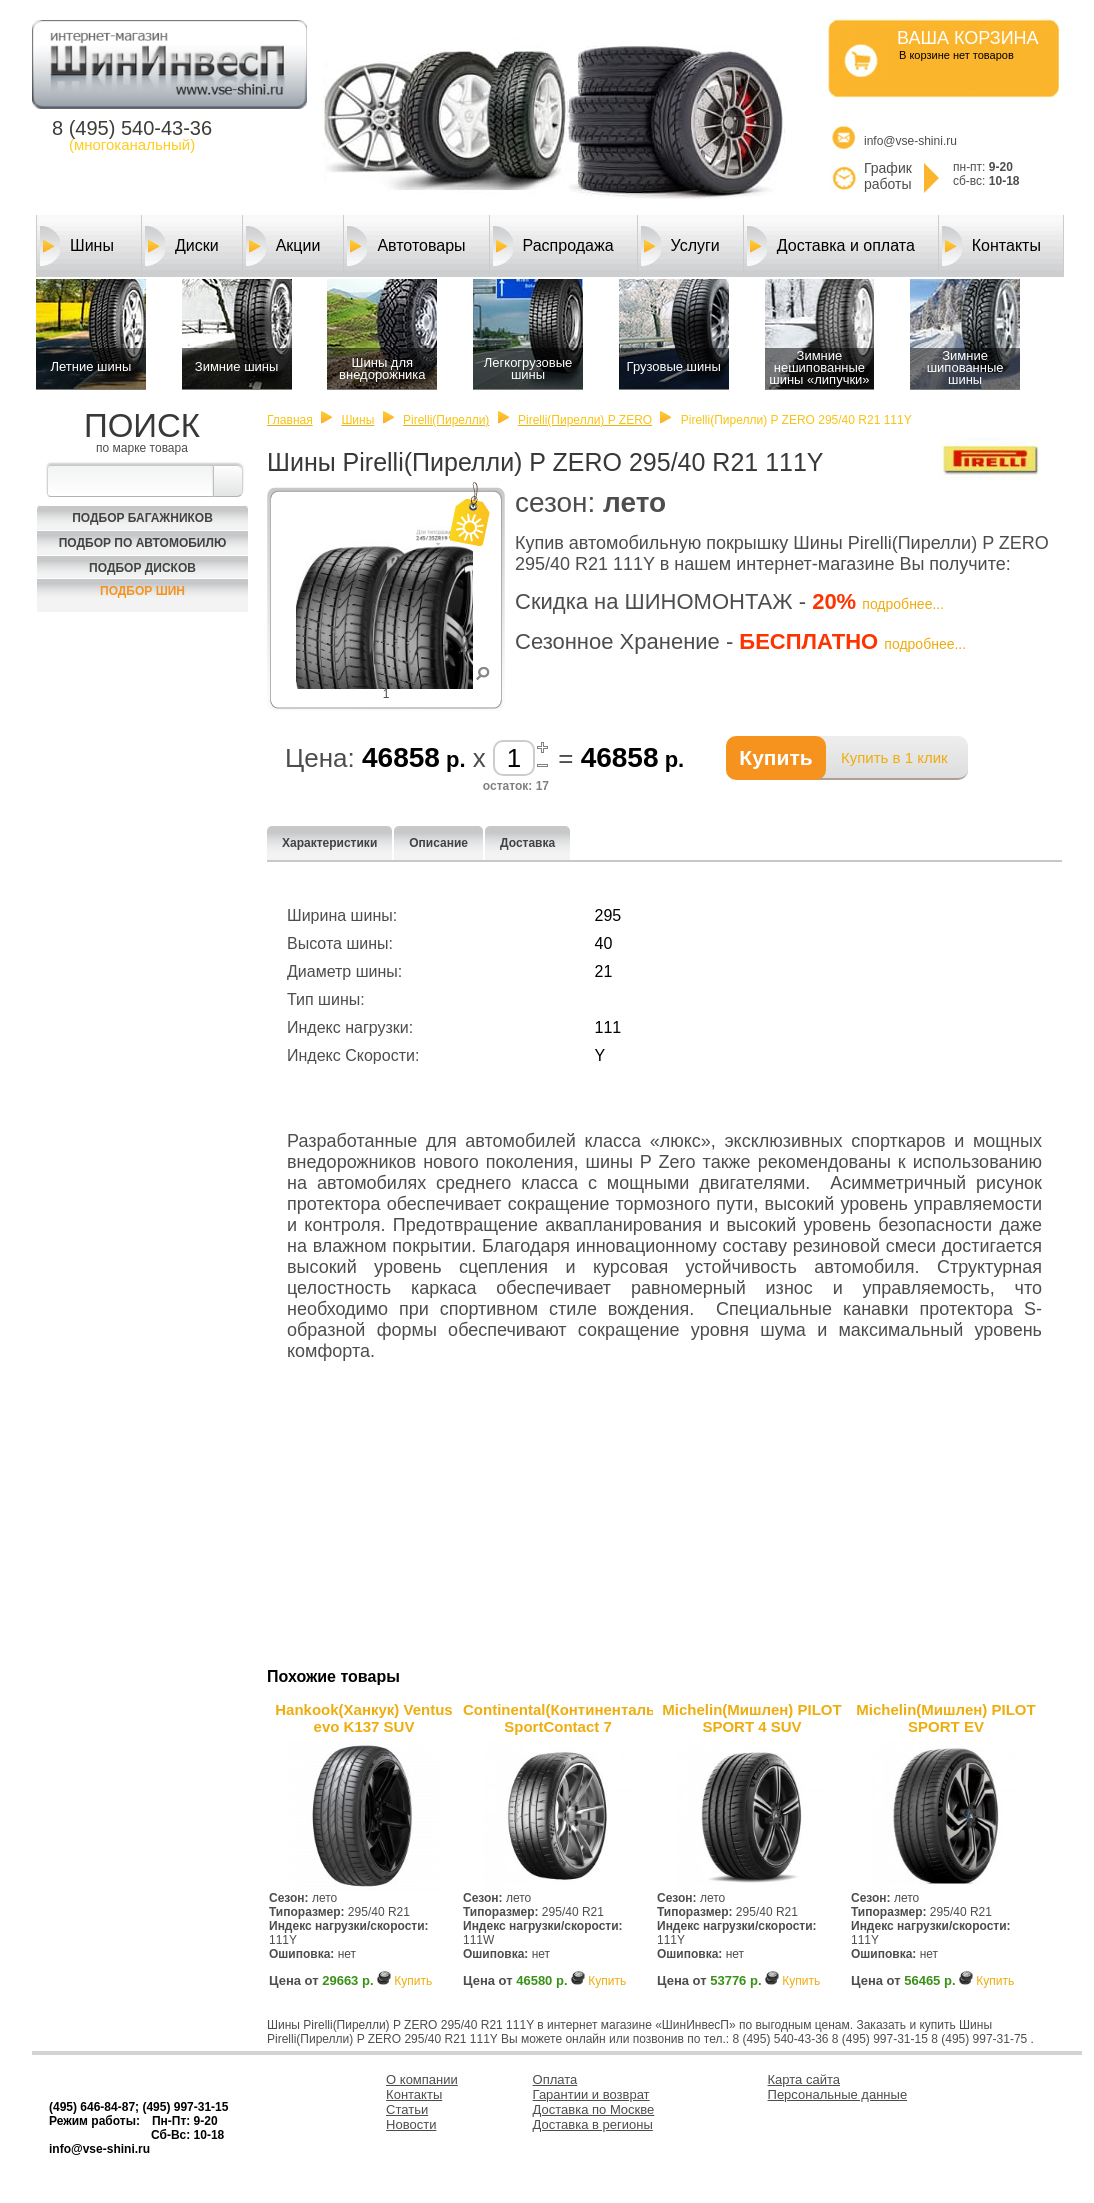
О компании (422, 2079)
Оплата (555, 2079)
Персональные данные (838, 2094)
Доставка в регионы (593, 2124)
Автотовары (406, 246)
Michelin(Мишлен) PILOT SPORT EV (945, 1718)
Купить (413, 1981)
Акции (283, 246)
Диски (182, 246)
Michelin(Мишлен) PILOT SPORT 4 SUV (751, 1718)
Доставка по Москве (594, 2109)
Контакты (991, 246)
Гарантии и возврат (591, 2094)
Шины (77, 246)
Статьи (407, 2109)
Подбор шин (142, 591)
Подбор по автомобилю (143, 543)
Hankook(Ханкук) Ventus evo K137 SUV (363, 1718)
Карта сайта (804, 2079)
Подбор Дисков (142, 568)
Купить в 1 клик (894, 757)
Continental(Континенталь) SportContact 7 (558, 1718)
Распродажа (553, 246)
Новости (411, 2124)
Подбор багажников (142, 518)
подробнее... (903, 604)
